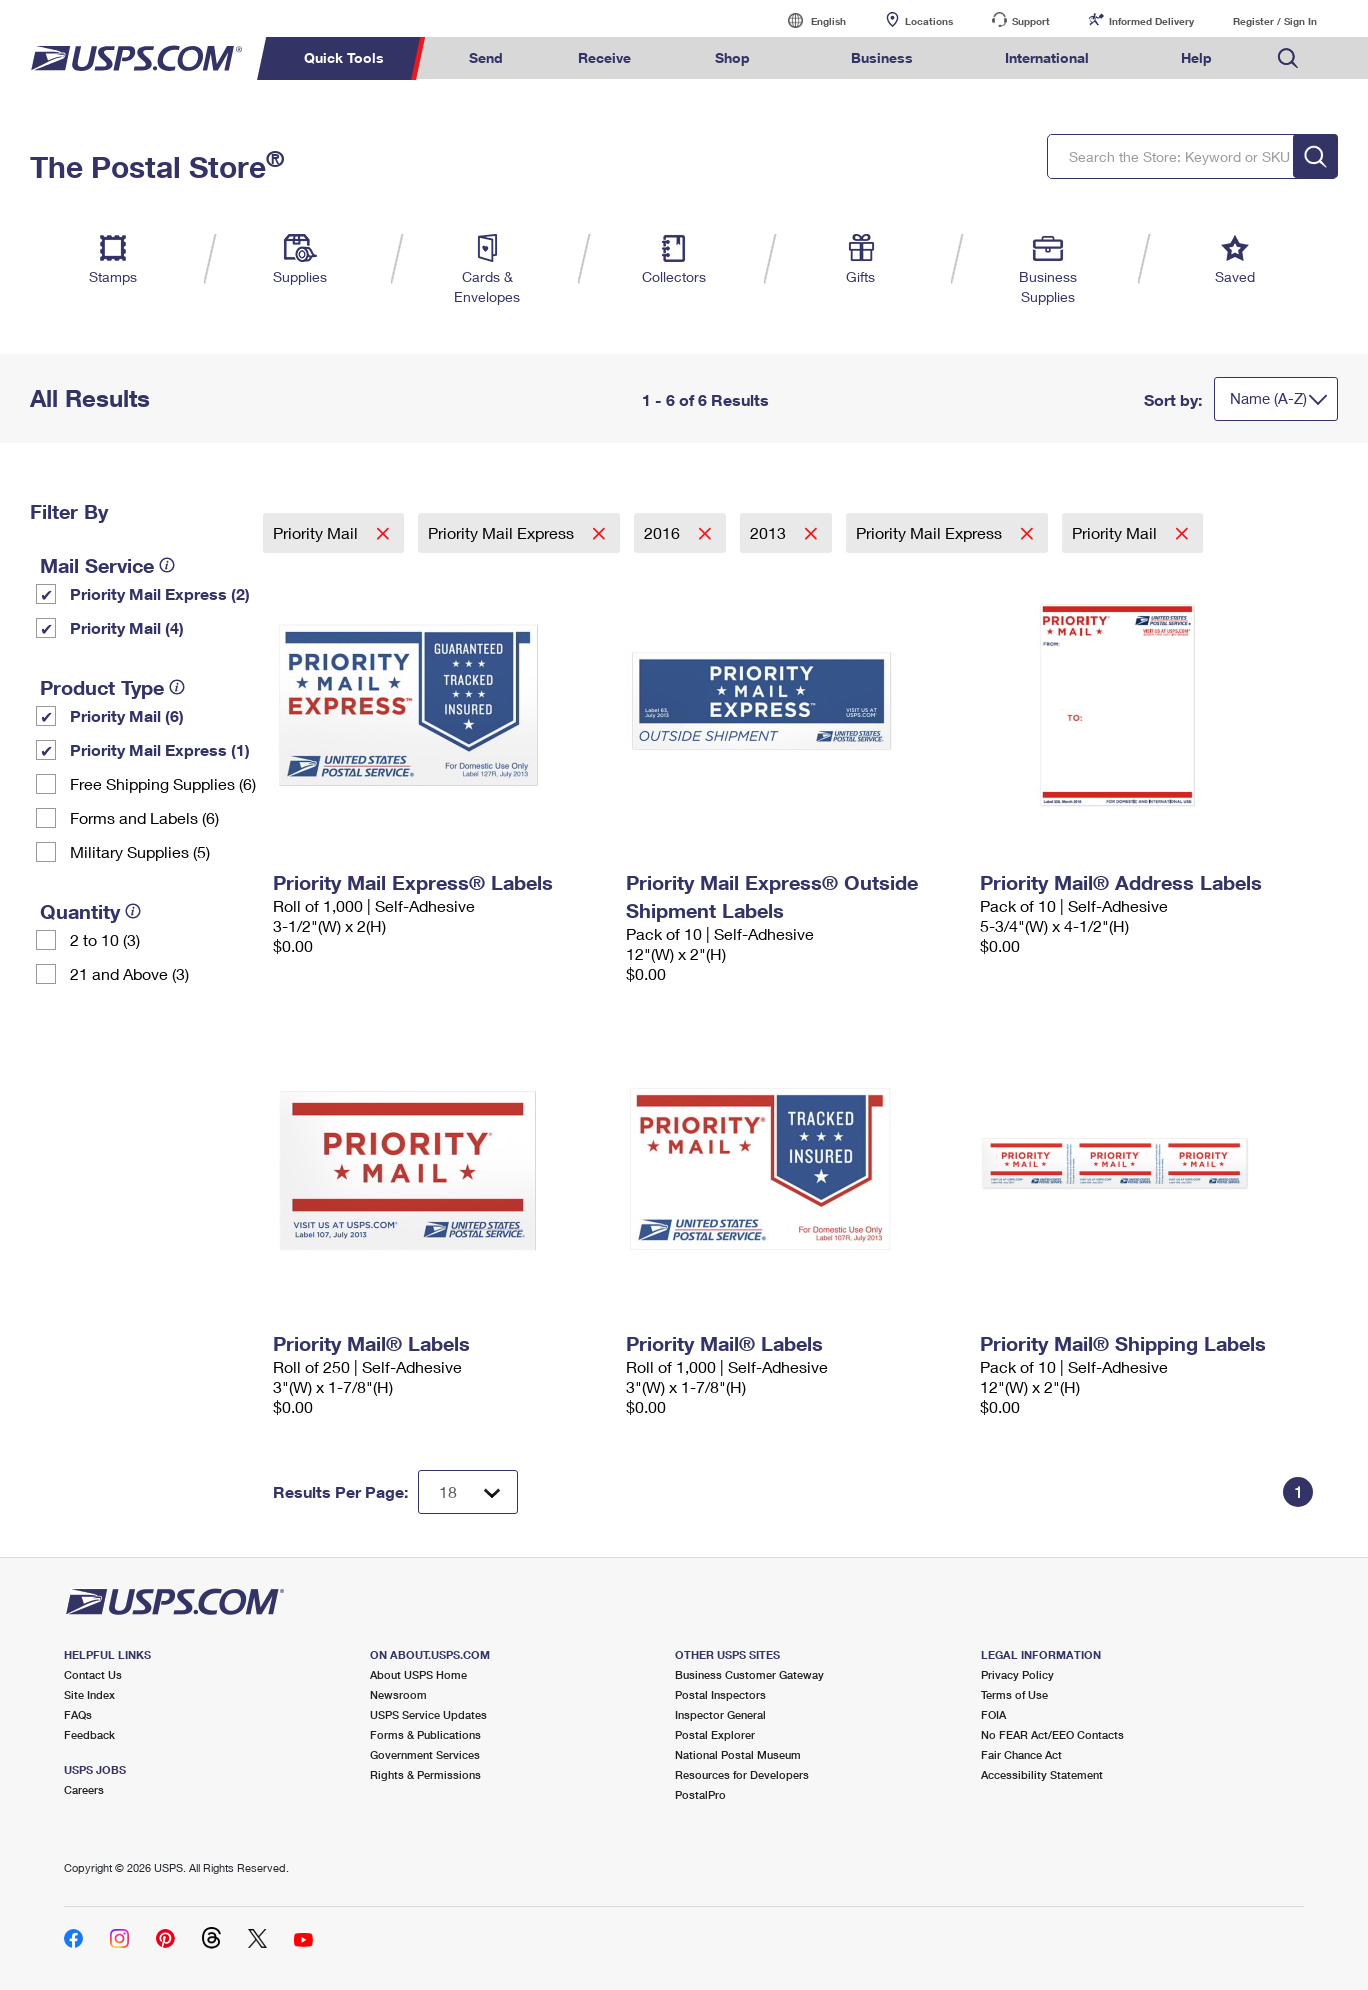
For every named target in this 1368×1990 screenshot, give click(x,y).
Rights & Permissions (425, 1774)
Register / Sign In (1275, 21)
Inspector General (720, 1714)
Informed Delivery (1151, 21)
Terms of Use (1014, 1694)
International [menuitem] (1047, 57)
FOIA (993, 1714)
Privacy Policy (1017, 1674)
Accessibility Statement (1042, 1774)
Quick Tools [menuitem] (344, 57)
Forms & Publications (425, 1734)
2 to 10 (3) (105, 939)
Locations (929, 21)
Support (1031, 21)
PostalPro (700, 1794)
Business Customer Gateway (749, 1674)
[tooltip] (167, 565)
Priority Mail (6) (127, 715)
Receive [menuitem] (604, 57)
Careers (84, 1789)
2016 (664, 532)
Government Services (425, 1754)
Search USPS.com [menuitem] (1288, 58)
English (808, 20)
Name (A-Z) (1268, 398)
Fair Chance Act (1021, 1754)
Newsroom (398, 1694)
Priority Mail (317, 532)
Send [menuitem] (486, 57)
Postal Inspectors (720, 1694)
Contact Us (93, 1674)
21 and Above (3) (129, 973)
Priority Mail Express (503, 532)
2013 (770, 532)
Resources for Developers (742, 1774)
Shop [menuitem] (732, 57)
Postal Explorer (715, 1734)
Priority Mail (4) (127, 627)
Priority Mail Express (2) (160, 593)
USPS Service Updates (428, 1714)
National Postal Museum (738, 1754)
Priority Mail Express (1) (160, 749)
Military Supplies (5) (140, 851)
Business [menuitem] (882, 57)
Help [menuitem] (1196, 57)
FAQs (78, 1714)
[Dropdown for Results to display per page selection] (468, 1492)
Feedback (89, 1734)
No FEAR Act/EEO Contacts (1052, 1734)
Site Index (89, 1694)
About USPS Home (418, 1674)
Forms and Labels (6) (144, 817)
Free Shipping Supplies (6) (163, 783)
